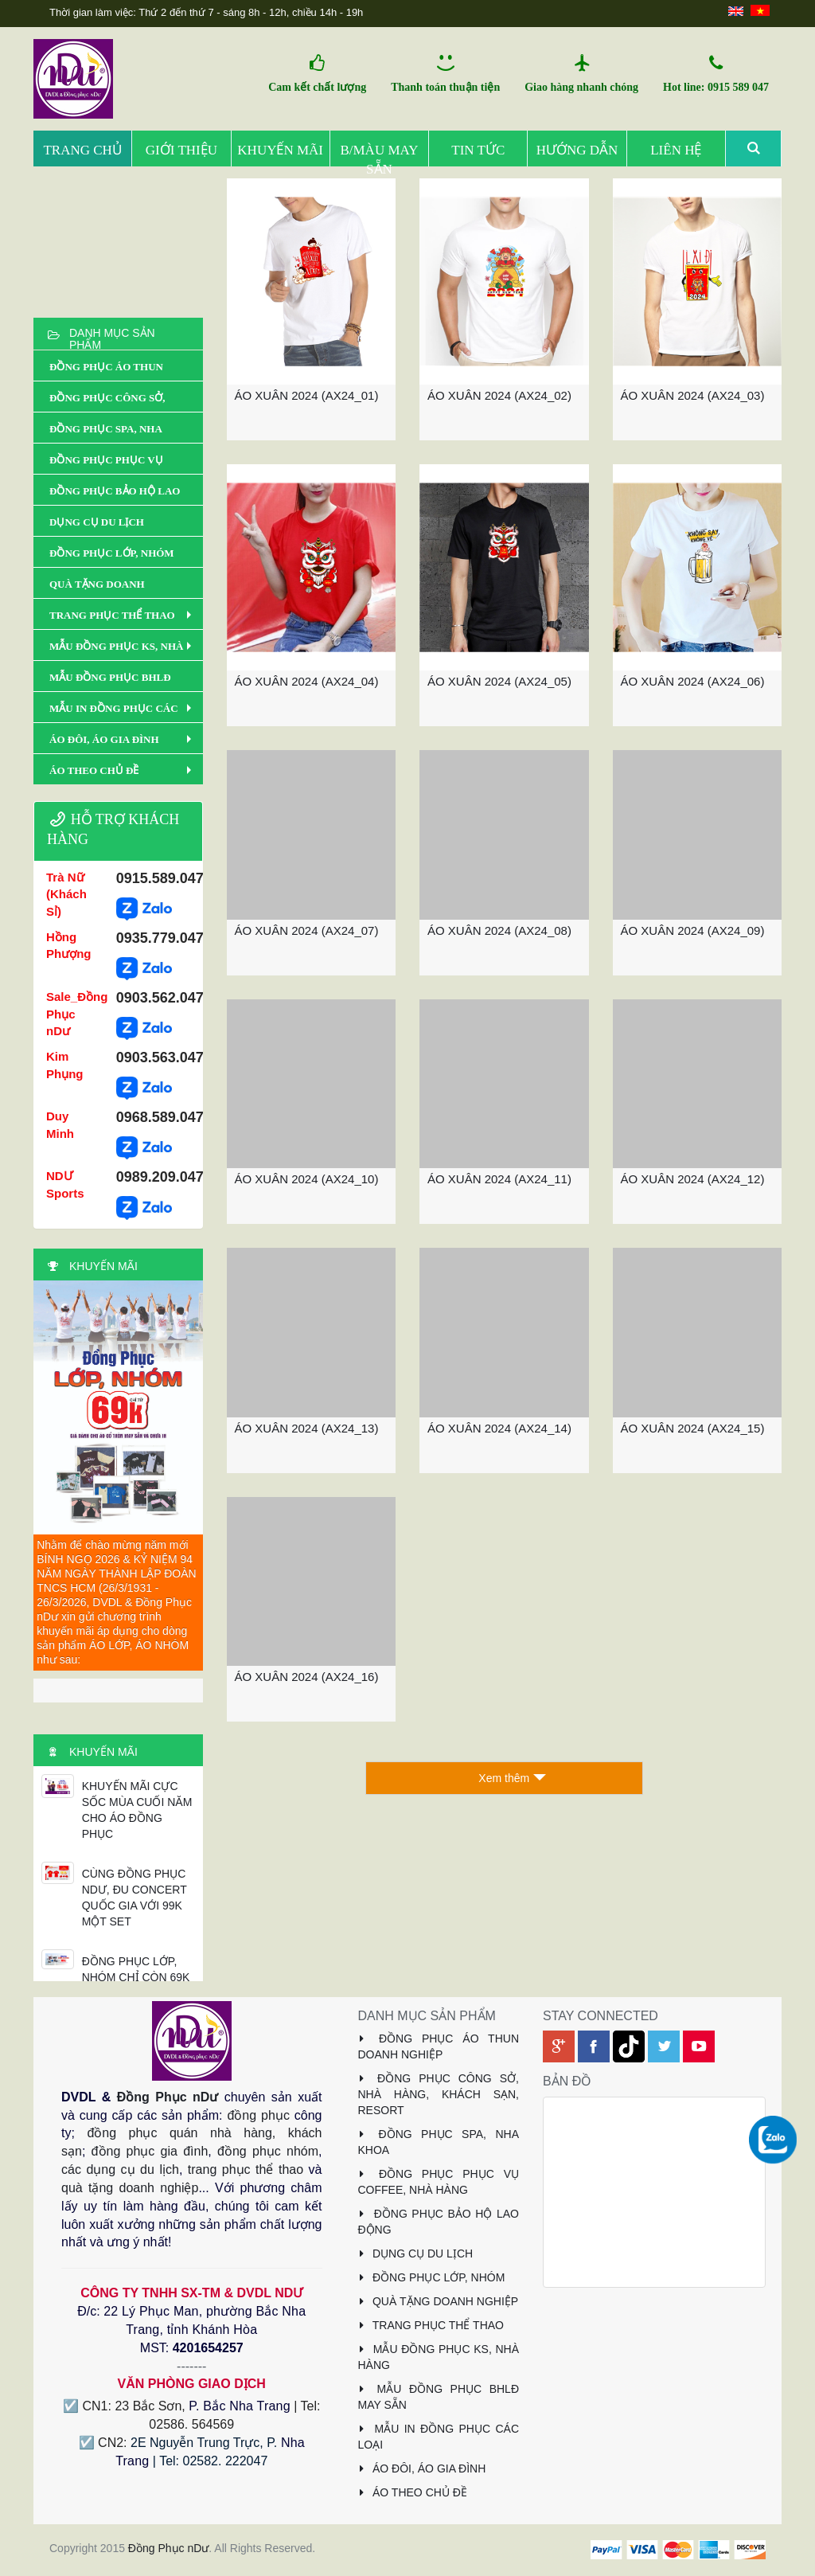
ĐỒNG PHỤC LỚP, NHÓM (431, 2277)
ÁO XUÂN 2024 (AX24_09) (693, 930)
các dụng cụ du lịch (120, 2169)
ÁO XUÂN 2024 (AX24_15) (693, 1428)
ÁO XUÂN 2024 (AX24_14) (499, 1428)
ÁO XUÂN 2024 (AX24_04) (307, 681)
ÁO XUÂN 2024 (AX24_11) (499, 1179)
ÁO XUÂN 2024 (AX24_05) (499, 681)
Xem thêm (512, 1778)
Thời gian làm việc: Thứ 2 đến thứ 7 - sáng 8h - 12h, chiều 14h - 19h (206, 12)
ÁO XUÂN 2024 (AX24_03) (693, 395)
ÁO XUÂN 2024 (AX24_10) (307, 1179)
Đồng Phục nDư (168, 2097)
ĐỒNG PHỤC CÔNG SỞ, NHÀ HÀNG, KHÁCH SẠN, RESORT (439, 2094)
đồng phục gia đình (150, 2151)
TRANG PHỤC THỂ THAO (431, 2325)
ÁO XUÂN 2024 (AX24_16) (307, 1676)
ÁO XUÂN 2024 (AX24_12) (693, 1179)
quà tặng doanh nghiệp (129, 2188)
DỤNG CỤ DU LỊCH (416, 2253)
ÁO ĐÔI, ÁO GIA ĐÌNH (422, 2468)
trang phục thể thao (245, 2169)
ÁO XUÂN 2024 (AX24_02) (499, 395)
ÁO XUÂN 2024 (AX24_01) (307, 395)
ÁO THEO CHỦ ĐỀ (412, 2492)
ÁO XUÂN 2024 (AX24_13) (307, 1428)
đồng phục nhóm (267, 2151)
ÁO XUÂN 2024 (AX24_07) (307, 930)
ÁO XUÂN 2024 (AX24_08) (499, 930)
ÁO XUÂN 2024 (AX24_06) (693, 681)
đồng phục (258, 2115)
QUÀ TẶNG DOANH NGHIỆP (438, 2301)
